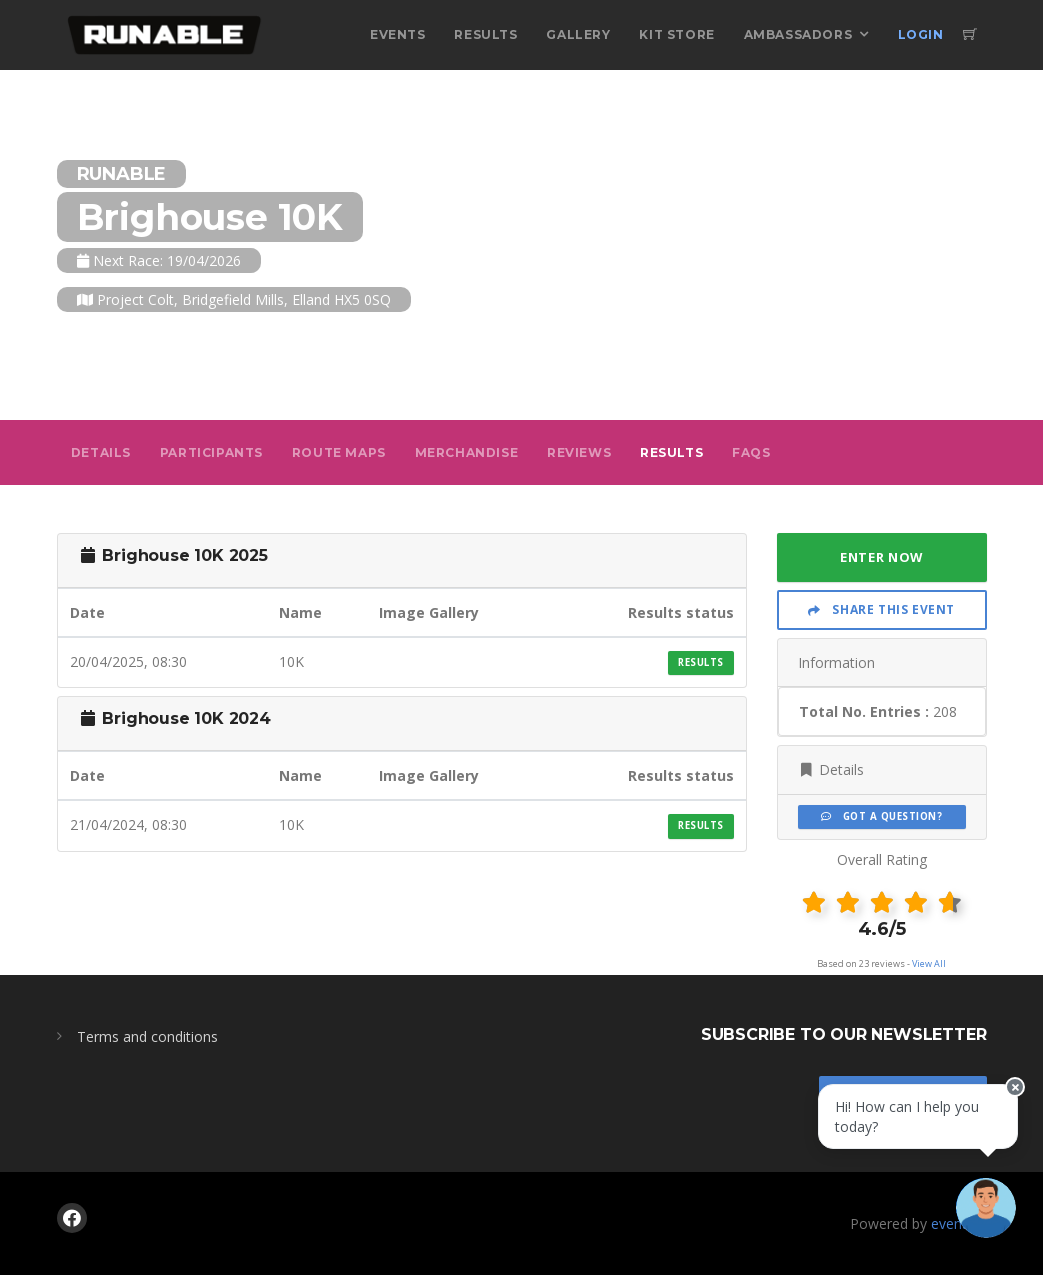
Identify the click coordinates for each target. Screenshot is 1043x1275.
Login (921, 34)
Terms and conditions (147, 1036)
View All (929, 963)
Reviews (579, 452)
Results (485, 34)
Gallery (578, 34)
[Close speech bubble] (1010, 1103)
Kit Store (676, 34)
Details (101, 452)
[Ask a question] (983, 1215)
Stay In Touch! (902, 1098)
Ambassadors (798, 34)
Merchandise (467, 452)
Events (398, 34)
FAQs (751, 452)
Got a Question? (881, 816)
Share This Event (881, 609)
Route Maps (339, 452)
